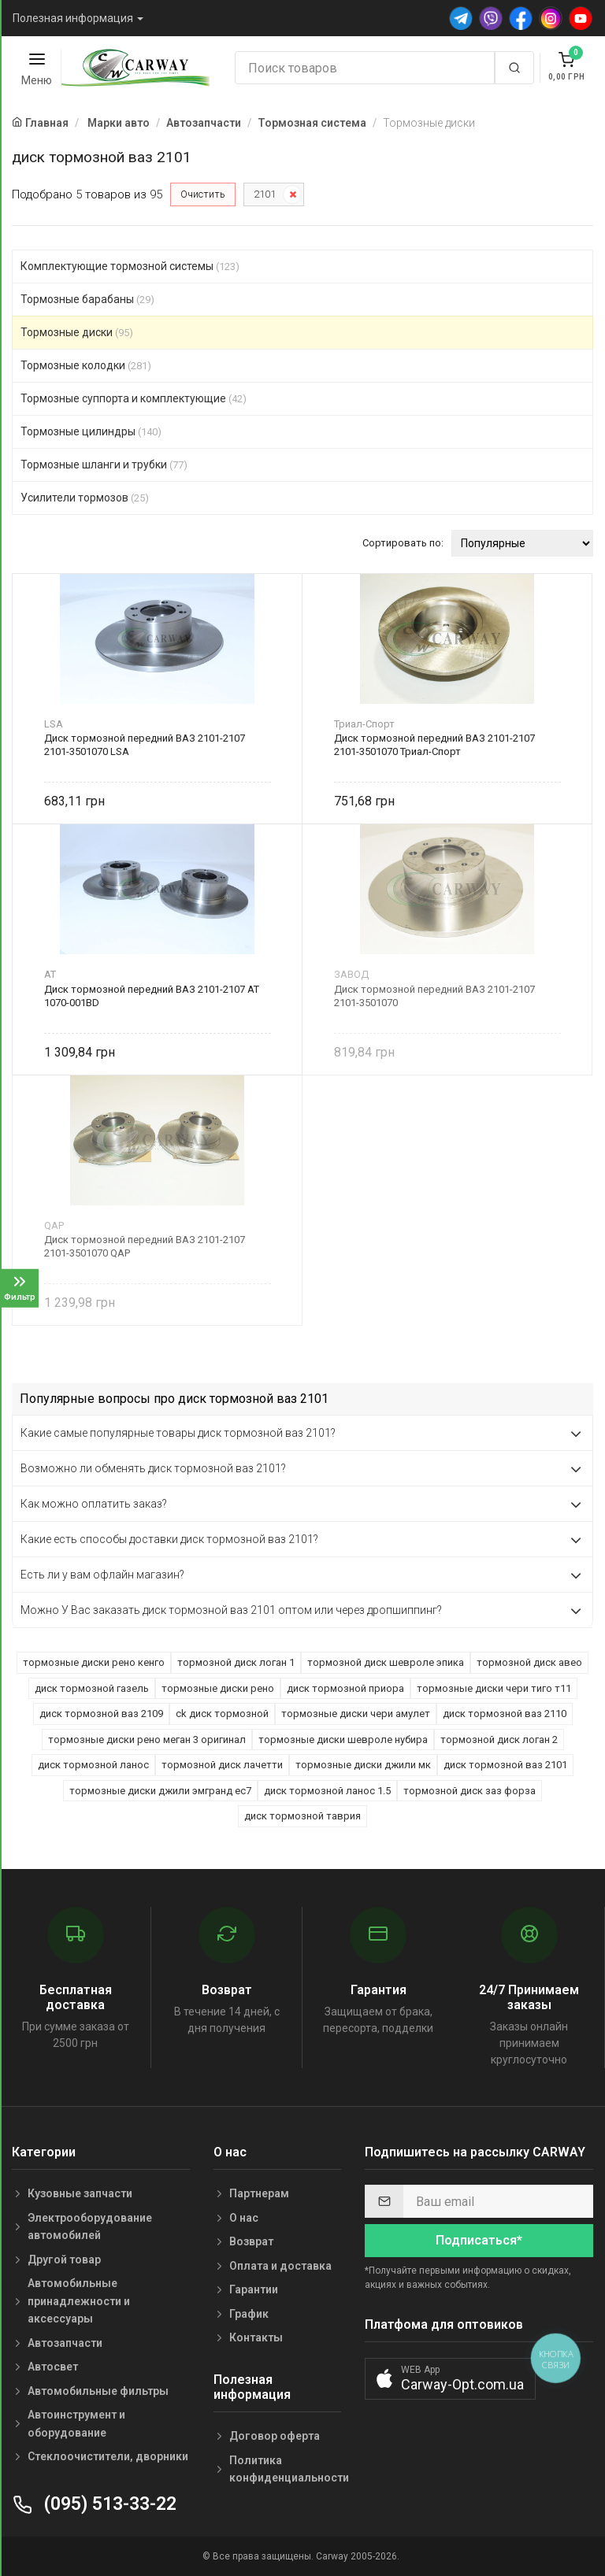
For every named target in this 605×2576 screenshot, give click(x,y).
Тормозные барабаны (87, 299)
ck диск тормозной (222, 1713)
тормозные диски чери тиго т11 (494, 1688)
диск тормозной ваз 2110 (504, 1713)
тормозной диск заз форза (469, 1791)
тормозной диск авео (529, 1662)
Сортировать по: (403, 543)
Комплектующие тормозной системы (129, 266)
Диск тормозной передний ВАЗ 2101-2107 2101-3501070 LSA (144, 744)
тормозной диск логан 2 (499, 1739)
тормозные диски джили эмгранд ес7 (160, 1791)
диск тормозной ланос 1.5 (327, 1791)
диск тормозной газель (92, 1688)
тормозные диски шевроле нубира (343, 1739)
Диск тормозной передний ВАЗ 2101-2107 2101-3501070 (434, 996)
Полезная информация (73, 18)
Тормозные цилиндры (90, 431)
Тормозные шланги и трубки (103, 464)
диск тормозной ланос (93, 1765)
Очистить (202, 194)
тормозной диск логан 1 (236, 1662)
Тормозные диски (76, 332)
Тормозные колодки (85, 365)
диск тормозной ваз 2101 (505, 1765)
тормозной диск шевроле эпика (385, 1662)
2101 (265, 194)
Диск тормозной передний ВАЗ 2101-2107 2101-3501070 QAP (144, 1246)
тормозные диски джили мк (363, 1765)
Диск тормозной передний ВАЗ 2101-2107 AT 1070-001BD (151, 996)
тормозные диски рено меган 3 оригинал (147, 1739)
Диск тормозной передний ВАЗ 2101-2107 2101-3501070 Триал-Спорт (434, 744)
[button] (450, 2379)
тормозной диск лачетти (222, 1765)
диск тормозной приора (345, 1688)
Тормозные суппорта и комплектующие (133, 398)
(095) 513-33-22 (94, 2504)
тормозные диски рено (217, 1688)
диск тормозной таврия (302, 1816)
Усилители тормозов (84, 497)
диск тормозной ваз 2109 (101, 1713)
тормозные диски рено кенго (94, 1662)
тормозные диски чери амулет (355, 1713)
